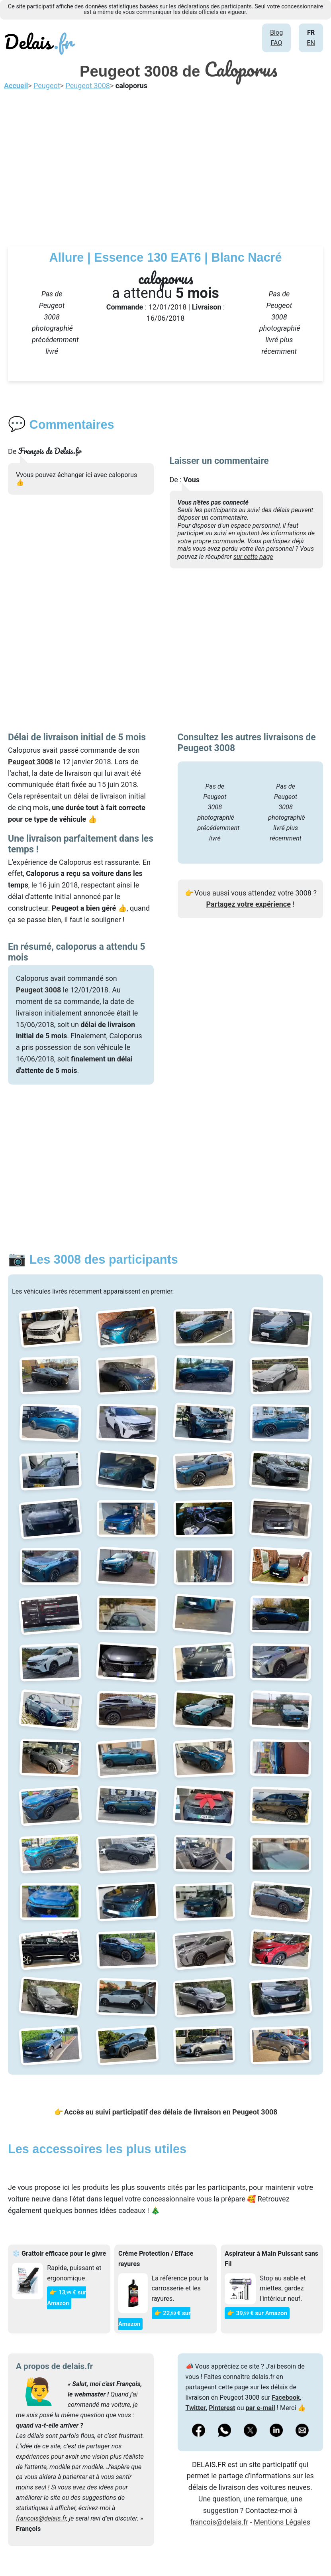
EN (311, 43)
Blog (276, 32)
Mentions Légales (282, 2522)
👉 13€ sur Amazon (66, 2298)
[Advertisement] (165, 166)
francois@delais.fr (41, 2518)
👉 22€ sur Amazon (154, 2318)
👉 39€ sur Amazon (257, 2313)
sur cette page (253, 556)
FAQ (276, 43)
